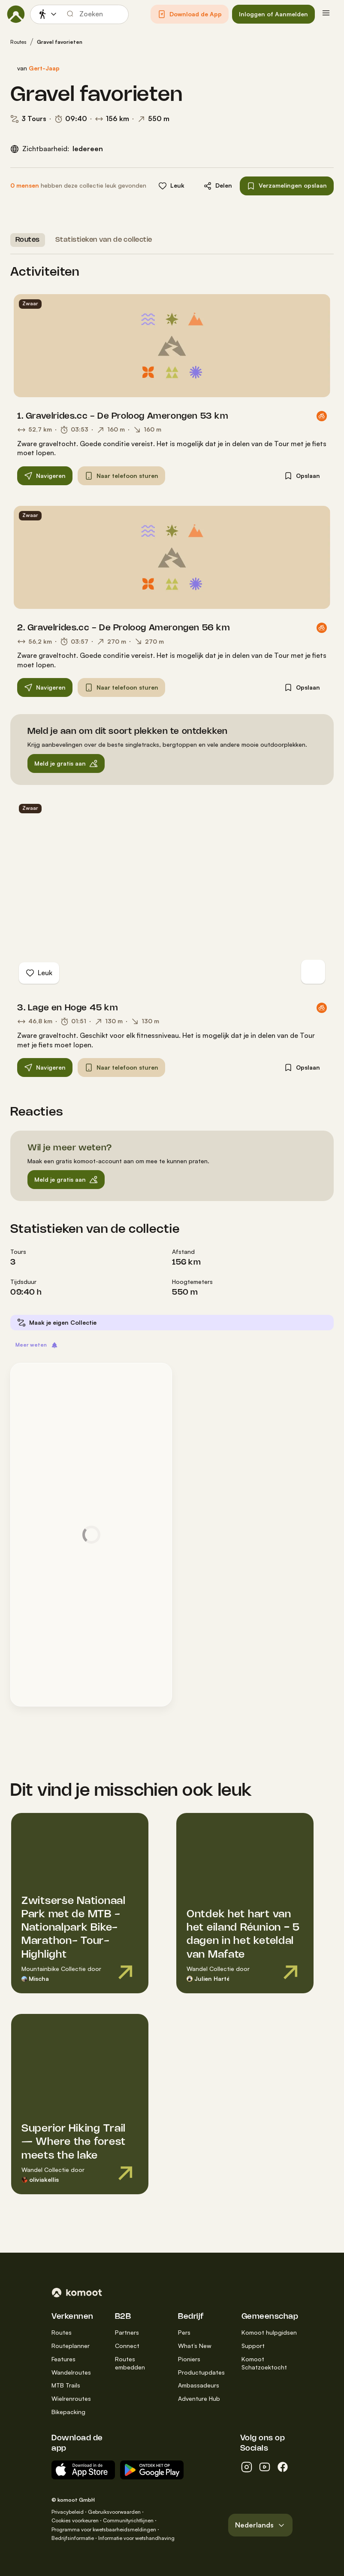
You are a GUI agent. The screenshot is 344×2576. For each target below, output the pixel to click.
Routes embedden (130, 2363)
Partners (127, 2332)
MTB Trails (65, 2385)
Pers (184, 2332)
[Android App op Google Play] (152, 2469)
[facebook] (282, 2466)
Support (253, 2345)
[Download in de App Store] (83, 2469)
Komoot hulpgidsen (269, 2332)
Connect (127, 2345)
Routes (18, 42)
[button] (190, 14)
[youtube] (264, 2466)
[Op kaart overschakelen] (313, 972)
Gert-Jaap (44, 68)
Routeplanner (70, 2345)
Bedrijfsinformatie (72, 2538)
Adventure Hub (199, 2398)
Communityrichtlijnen (128, 2520)
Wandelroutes (71, 2372)
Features (63, 2359)
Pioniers (189, 2359)
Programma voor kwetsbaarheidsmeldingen (103, 2529)
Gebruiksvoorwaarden (114, 2512)
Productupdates (201, 2372)
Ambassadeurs (198, 2385)
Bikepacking (68, 2411)
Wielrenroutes (71, 2398)
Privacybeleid (67, 2512)
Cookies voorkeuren (75, 2520)
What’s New (194, 2345)
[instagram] (246, 2466)
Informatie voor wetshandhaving (136, 2538)
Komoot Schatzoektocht (264, 2363)
